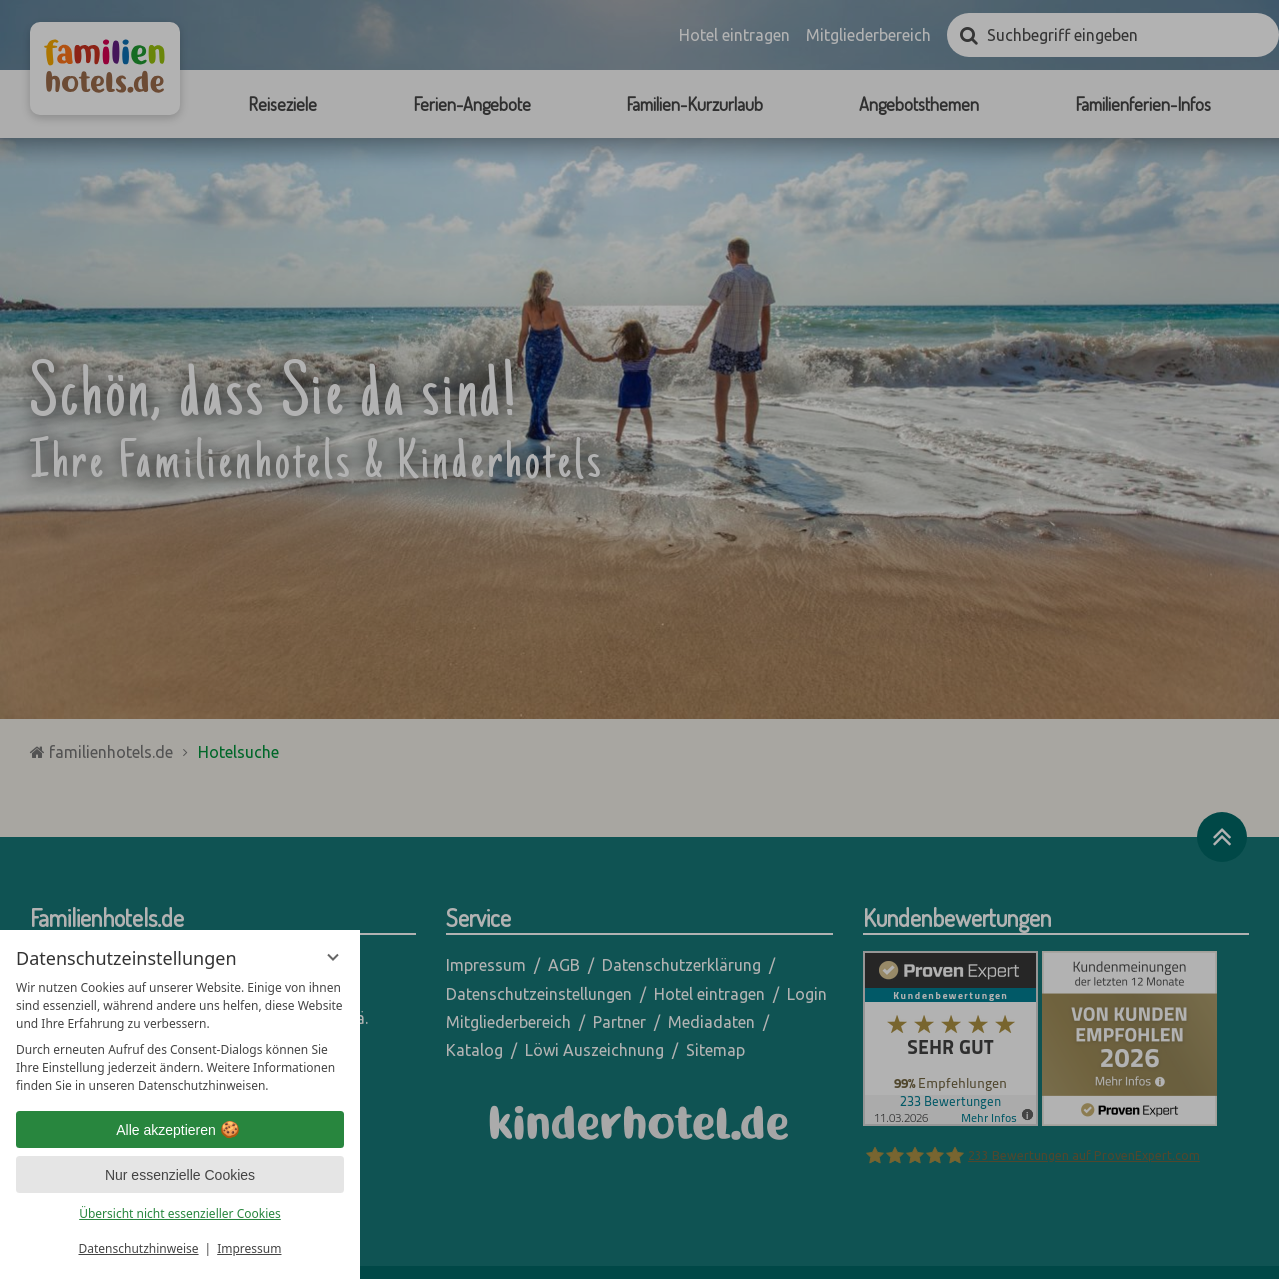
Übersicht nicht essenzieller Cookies (180, 1213)
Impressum (249, 1248)
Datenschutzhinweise (139, 1248)
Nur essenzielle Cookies (180, 1175)
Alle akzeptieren (180, 1130)
